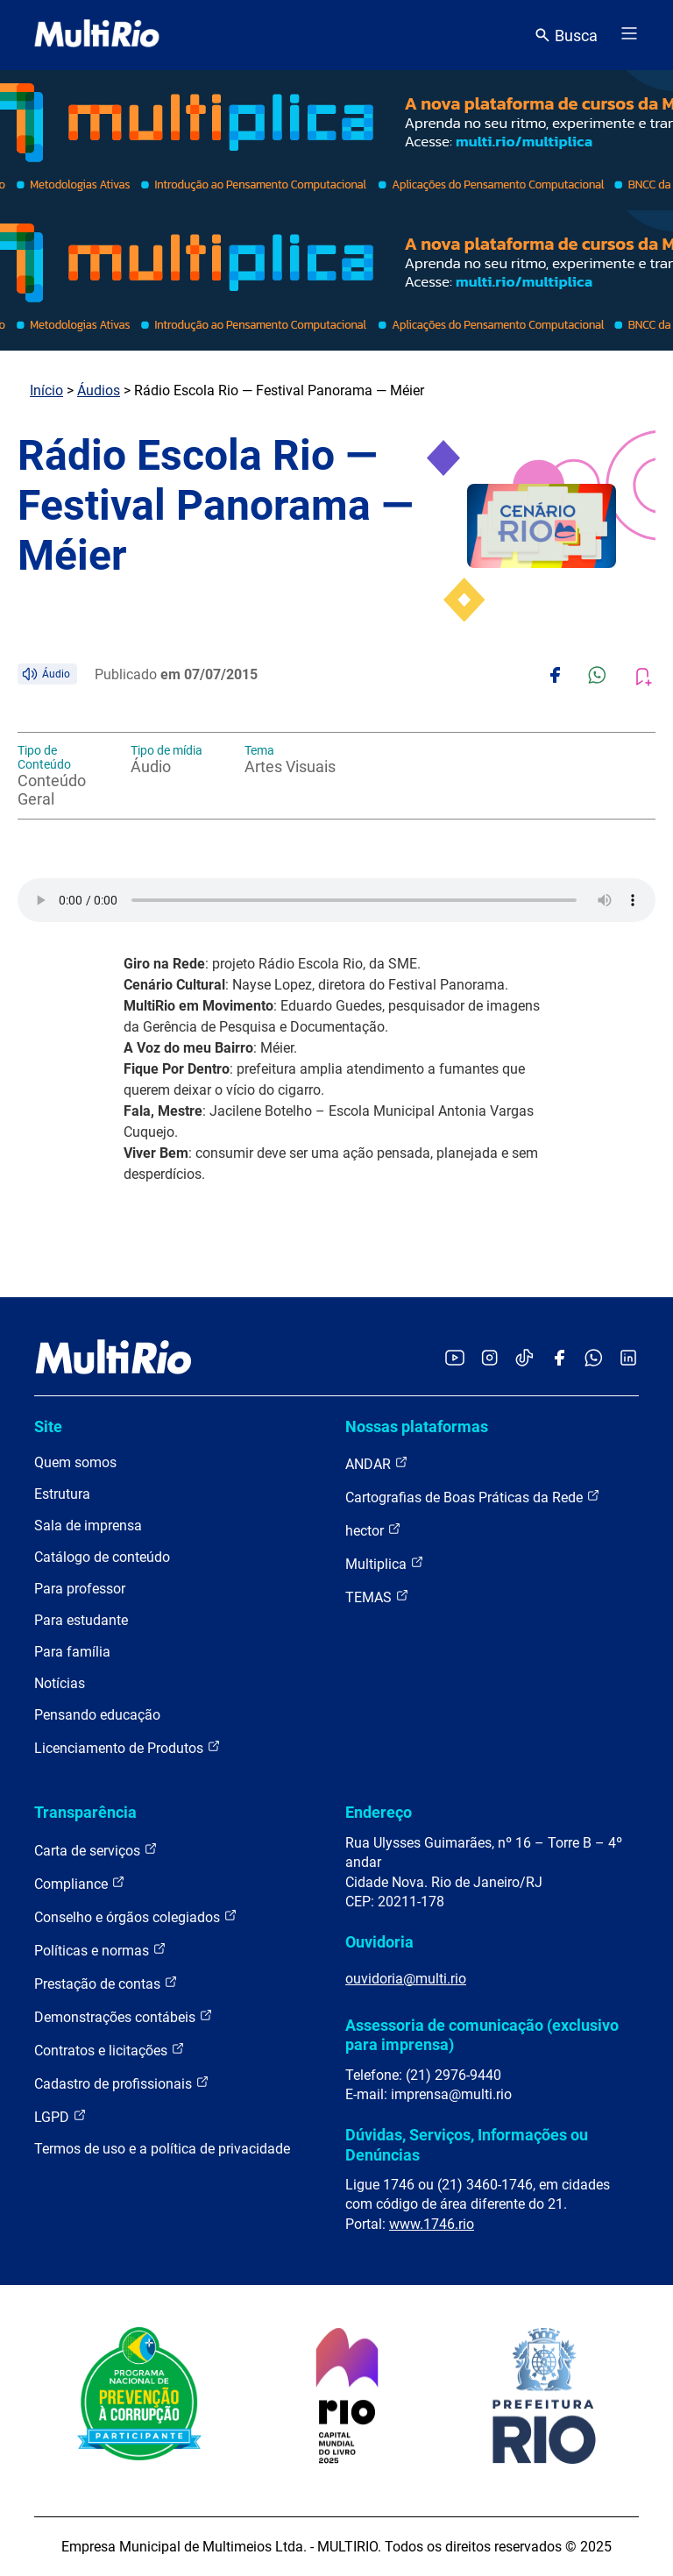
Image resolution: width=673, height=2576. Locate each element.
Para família (72, 1651)
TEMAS (377, 1596)
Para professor (79, 1588)
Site (48, 1426)
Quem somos (75, 1462)
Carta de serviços (96, 1850)
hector (373, 1530)
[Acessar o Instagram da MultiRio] (489, 1359)
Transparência (85, 1812)
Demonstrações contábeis (123, 2016)
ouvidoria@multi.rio (405, 1978)
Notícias (59, 1683)
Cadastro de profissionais (121, 2083)
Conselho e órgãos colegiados (135, 1916)
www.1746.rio (431, 2224)
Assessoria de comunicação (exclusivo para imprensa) (482, 2035)
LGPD (60, 2116)
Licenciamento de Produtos (127, 1747)
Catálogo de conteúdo (102, 1557)
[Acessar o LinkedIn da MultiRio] (628, 1359)
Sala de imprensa (88, 1525)
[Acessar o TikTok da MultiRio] (524, 1359)
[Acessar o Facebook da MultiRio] (559, 1359)
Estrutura (62, 1494)
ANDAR (376, 1463)
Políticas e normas (100, 1950)
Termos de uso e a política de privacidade (162, 2148)
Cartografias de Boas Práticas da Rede (472, 1496)
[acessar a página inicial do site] (96, 35)
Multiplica (384, 1563)
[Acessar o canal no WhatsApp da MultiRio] (594, 1359)
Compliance (79, 1883)
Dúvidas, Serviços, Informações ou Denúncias (466, 2144)
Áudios (98, 390)
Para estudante (81, 1620)
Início (46, 390)
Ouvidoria (379, 1942)
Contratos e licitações (109, 2049)
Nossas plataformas (416, 1426)
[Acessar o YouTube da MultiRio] (454, 1359)
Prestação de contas (106, 1983)
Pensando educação (97, 1715)
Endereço (378, 1812)
